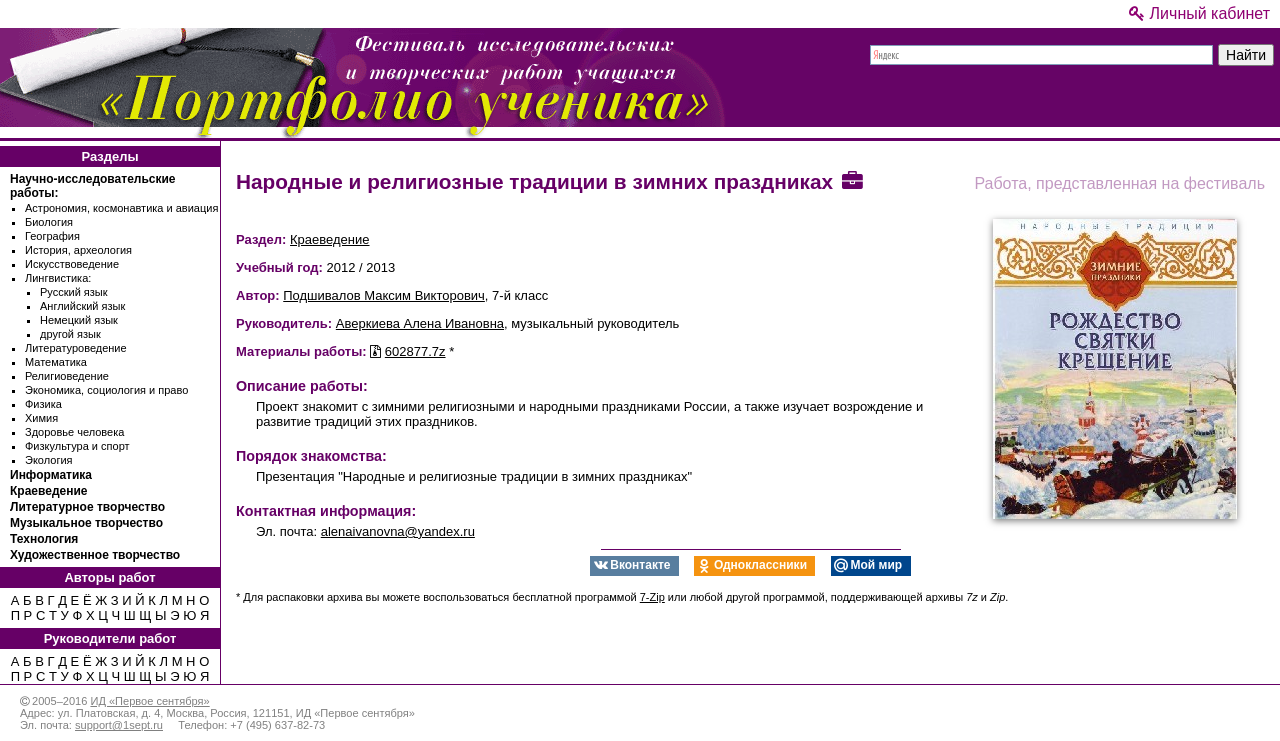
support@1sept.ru (119, 725)
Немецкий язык (79, 320)
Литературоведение (76, 348)
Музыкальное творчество (86, 523)
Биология (49, 222)
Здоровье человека (74, 432)
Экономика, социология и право (106, 390)
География (52, 236)
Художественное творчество (95, 555)
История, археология (78, 250)
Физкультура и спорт (77, 446)
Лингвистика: (58, 278)
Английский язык (82, 306)
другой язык (70, 334)
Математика (56, 362)
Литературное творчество (87, 507)
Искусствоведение (72, 264)
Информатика (51, 475)
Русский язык (74, 292)
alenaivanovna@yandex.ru (398, 531)
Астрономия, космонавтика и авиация (121, 208)
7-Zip (652, 597)
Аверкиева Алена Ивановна (420, 323)
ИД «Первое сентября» (149, 701)
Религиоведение (67, 376)
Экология (49, 460)
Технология (44, 539)
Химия (41, 418)
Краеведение (48, 491)
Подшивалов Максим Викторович (384, 295)
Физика (43, 404)
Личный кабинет (1199, 13)
